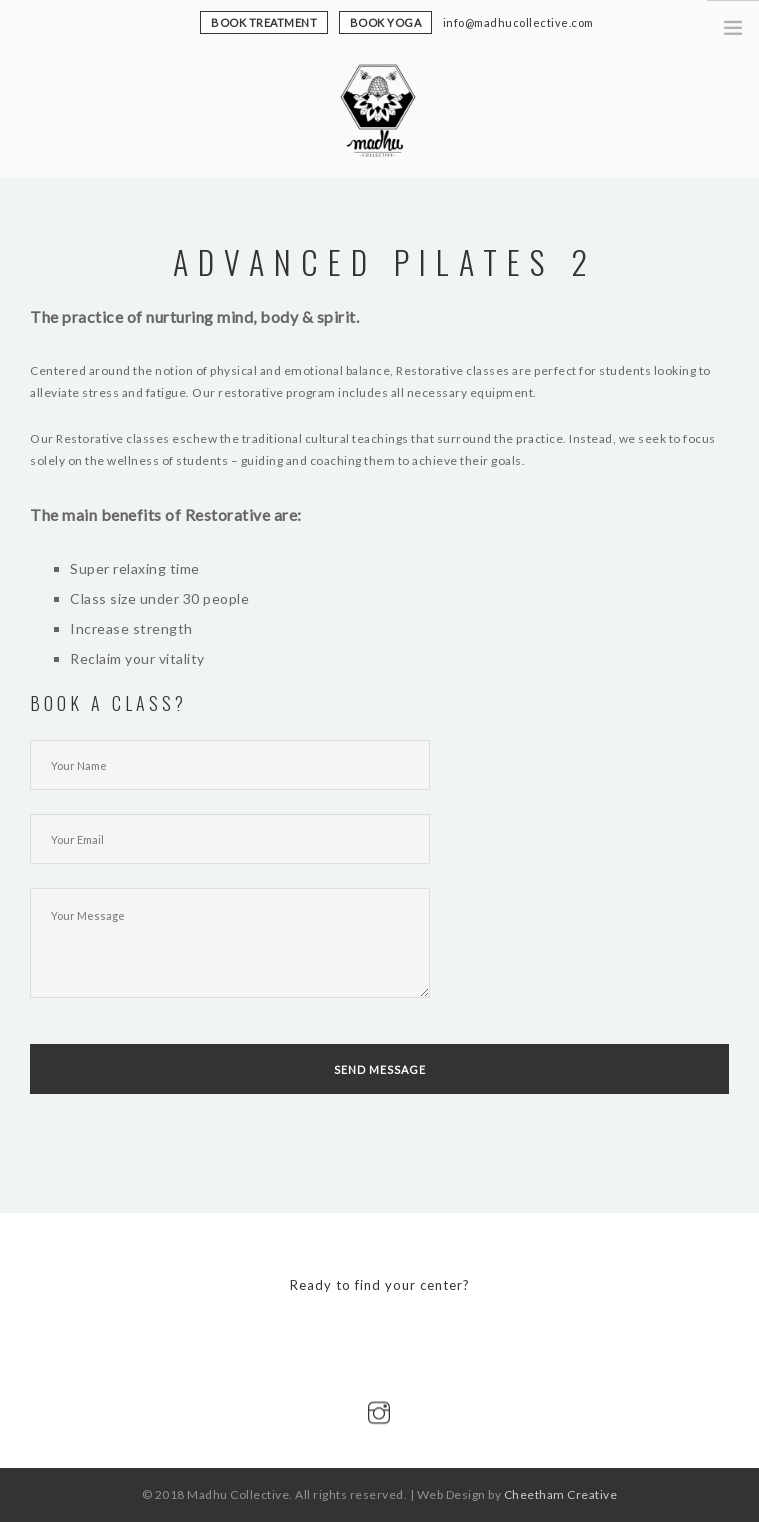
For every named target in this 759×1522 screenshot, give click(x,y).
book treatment (264, 22)
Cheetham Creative (561, 1494)
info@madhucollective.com (518, 22)
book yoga (386, 22)
